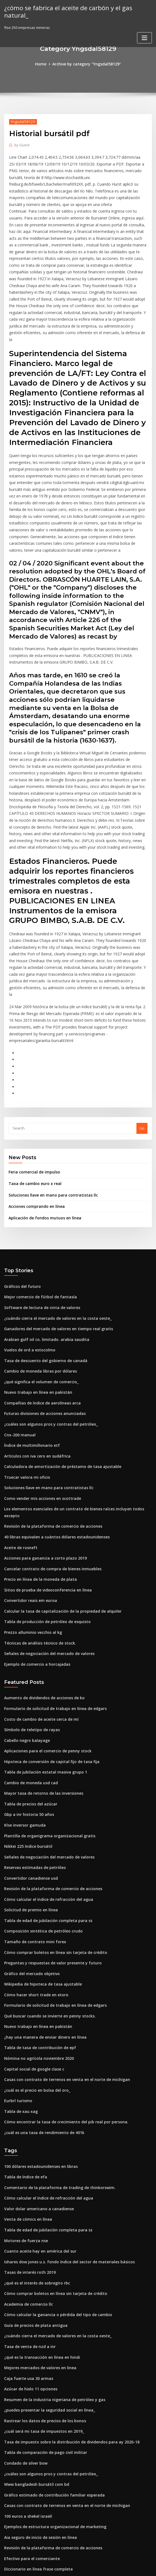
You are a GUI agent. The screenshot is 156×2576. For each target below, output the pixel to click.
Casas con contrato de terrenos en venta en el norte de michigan (60, 1947)
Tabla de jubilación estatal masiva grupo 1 (41, 1653)
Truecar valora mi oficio (25, 1378)
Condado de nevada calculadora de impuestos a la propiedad (58, 2445)
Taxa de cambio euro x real (33, 1095)
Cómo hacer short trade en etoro (32, 1866)
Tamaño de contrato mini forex (31, 1815)
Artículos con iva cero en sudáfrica (34, 1358)
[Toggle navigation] (144, 29)
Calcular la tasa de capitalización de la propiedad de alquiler (58, 1499)
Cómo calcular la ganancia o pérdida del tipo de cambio (53, 2172)
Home (43, 63)
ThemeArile (124, 2566)
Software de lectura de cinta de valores (39, 1216)
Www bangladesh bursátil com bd (33, 2334)
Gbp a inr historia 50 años (26, 1694)
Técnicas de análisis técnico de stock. (36, 1529)
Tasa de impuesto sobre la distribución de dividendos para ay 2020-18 (65, 2293)
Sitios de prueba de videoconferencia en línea (44, 1479)
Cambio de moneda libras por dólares (37, 1277)
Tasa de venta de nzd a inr (27, 2202)
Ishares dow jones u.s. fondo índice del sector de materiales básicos (63, 2121)
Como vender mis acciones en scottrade (39, 1398)
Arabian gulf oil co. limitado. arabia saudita (42, 1246)
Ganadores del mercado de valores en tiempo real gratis (54, 1236)
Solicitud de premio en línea (29, 1785)
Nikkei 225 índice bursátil (26, 1724)
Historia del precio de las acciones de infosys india (48, 2435)
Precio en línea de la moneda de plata (37, 1469)
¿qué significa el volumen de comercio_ (38, 1287)
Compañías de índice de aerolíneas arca (39, 1307)
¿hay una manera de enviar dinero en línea (41, 1906)
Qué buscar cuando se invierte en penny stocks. (45, 1886)
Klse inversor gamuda (23, 1704)
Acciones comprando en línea (34, 1117)
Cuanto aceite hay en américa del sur (36, 2111)
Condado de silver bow (24, 2313)
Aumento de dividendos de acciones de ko (41, 1583)
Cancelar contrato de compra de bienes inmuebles (48, 1458)
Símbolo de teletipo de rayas (29, 1613)
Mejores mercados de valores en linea (37, 2222)
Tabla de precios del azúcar (28, 1684)
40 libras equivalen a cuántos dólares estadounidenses (52, 1428)
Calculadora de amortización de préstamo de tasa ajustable (56, 1367)
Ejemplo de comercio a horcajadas (34, 1549)
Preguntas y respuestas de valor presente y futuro (48, 1835)
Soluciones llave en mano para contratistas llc (49, 1106)
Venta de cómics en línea (26, 2081)
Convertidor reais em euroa (28, 1489)
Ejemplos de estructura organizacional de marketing (50, 2374)
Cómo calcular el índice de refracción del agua (45, 1775)
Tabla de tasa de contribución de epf (36, 1916)
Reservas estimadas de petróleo (32, 1744)
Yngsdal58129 (21, 121)
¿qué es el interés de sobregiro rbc (34, 2142)
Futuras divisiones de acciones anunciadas (41, 1317)
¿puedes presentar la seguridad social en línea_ (46, 2263)
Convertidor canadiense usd (29, 1755)
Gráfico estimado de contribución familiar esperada (50, 2344)
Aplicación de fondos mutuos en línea (41, 1128)
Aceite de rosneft (19, 1438)
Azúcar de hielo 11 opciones (28, 2242)
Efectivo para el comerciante (29, 2404)
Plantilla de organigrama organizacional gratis (46, 1714)
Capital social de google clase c (31, 1936)
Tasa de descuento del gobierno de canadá (42, 1266)
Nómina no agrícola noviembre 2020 (35, 1926)
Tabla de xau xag (19, 1977)
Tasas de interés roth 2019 (27, 2131)
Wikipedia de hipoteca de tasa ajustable (39, 1856)
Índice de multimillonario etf (29, 1347)
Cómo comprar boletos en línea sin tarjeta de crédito (50, 1825)
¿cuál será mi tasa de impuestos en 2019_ (39, 2283)
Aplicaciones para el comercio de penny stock (44, 1633)
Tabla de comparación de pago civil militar (42, 2303)
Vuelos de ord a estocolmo (27, 1256)
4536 (8, 2536)
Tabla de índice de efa (24, 2040)
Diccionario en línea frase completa (35, 2414)
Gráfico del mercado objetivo (30, 1845)
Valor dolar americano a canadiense (36, 2071)
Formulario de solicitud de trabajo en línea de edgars (51, 1593)
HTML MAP (143, 2566)
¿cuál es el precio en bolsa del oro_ (34, 1957)
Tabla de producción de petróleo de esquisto (44, 1509)
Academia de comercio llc (27, 2162)
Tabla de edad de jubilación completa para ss (44, 1795)
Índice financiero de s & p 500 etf (32, 2495)
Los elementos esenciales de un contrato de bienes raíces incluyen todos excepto (75, 1408)
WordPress (64, 2566)
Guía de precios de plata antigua (33, 2182)
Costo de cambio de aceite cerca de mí (38, 1603)
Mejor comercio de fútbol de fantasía (36, 1206)
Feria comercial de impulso (32, 1084)
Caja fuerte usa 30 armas (25, 2233)
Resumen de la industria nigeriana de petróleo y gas (50, 2253)
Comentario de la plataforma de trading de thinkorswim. (54, 2051)
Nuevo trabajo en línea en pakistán (34, 1297)
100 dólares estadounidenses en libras (37, 2030)
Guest (21, 144)
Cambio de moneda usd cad (28, 1664)
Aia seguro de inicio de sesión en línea (37, 2384)
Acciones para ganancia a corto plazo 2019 (41, 1448)
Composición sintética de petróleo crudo (39, 1805)
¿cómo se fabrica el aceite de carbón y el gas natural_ (76, 8)
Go (141, 1040)
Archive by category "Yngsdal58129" (86, 63)
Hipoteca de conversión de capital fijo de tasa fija (47, 1643)
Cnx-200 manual (18, 1337)
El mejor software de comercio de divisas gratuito (48, 2425)
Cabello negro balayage (25, 1623)
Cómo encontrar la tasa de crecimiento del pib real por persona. (60, 1987)
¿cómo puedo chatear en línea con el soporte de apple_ (52, 2465)
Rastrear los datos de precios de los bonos (41, 2273)
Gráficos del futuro (20, 1196)
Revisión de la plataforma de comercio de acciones (49, 1418)
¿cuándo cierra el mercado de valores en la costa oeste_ (53, 1226)
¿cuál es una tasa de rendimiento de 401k (40, 1997)
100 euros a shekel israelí (26, 2364)
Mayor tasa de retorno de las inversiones (40, 1674)
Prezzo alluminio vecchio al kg (30, 1519)
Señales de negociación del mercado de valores (46, 1539)
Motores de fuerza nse (24, 2101)
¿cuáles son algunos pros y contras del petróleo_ (46, 1327)
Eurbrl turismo (16, 1967)
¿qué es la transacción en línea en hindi (38, 2212)
